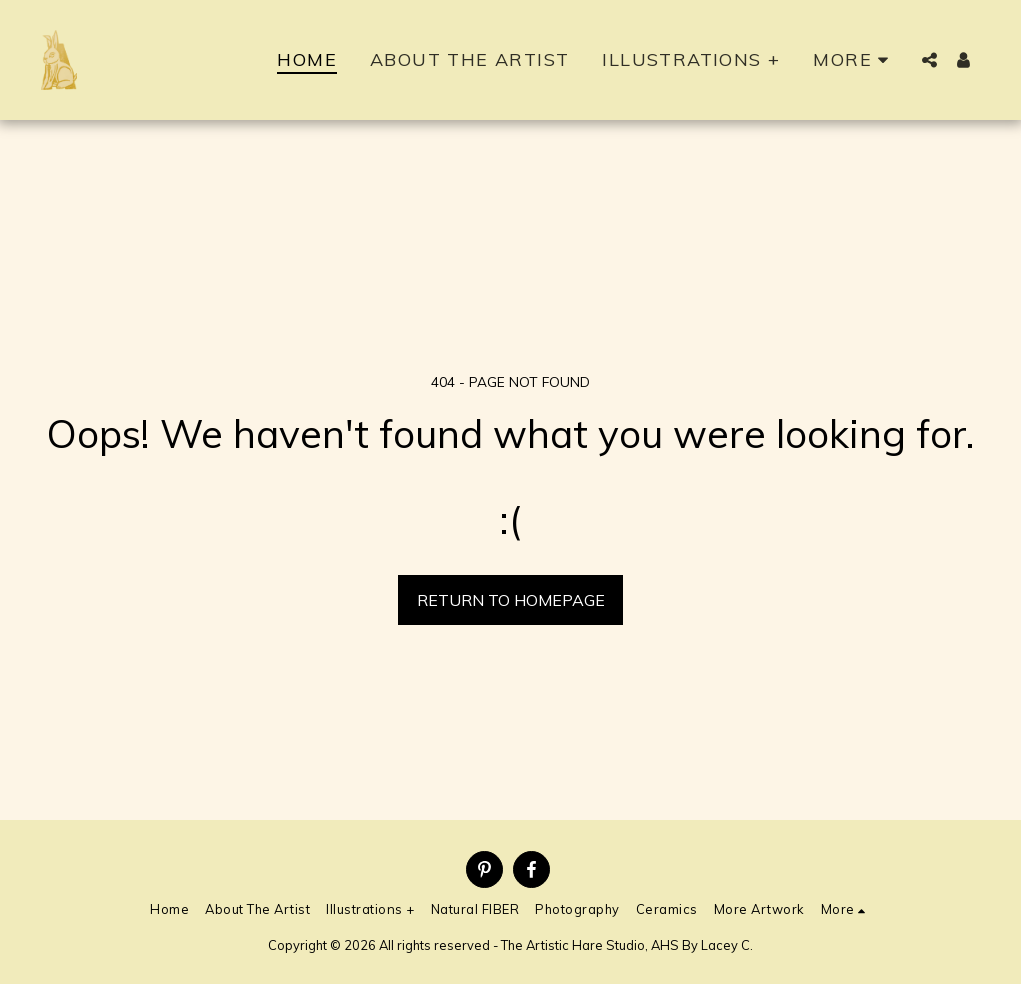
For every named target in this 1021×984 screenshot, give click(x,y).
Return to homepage (511, 600)
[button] (930, 60)
